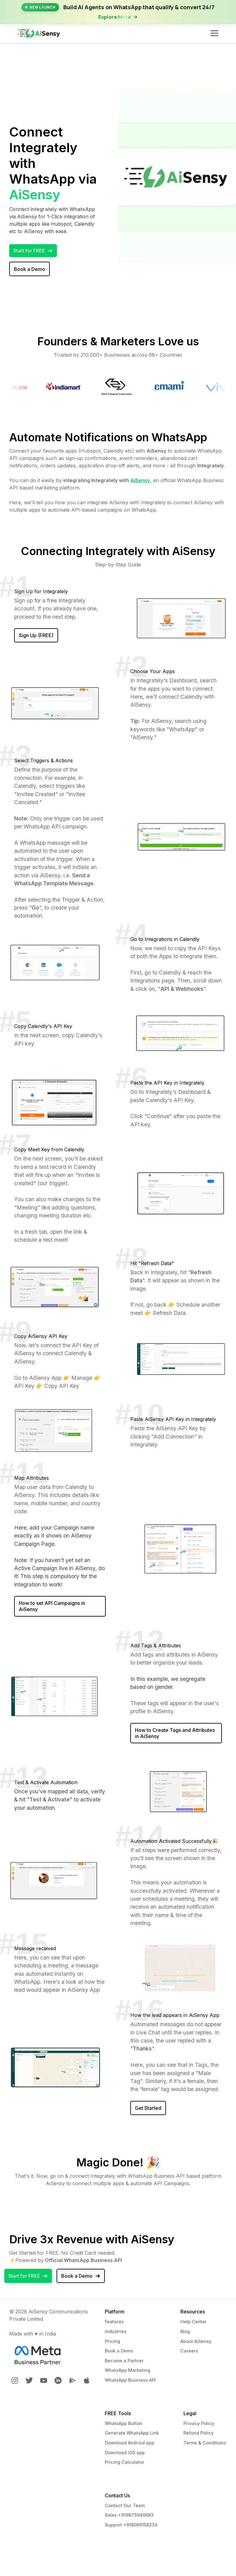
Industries (116, 2331)
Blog (185, 2331)
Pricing (112, 2341)
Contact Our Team (125, 2505)
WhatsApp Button (123, 2423)
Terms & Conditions (204, 2442)
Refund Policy (198, 2432)
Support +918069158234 (131, 2524)
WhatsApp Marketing (127, 2370)
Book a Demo (119, 2350)
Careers (189, 2350)
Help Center (193, 2321)
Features (114, 2321)
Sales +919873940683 (129, 2515)
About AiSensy (195, 2341)
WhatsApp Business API (130, 2380)
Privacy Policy (198, 2423)
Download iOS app (125, 2452)
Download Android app (129, 2442)
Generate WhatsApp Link (132, 2432)
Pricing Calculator (124, 2462)
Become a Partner (124, 2360)
